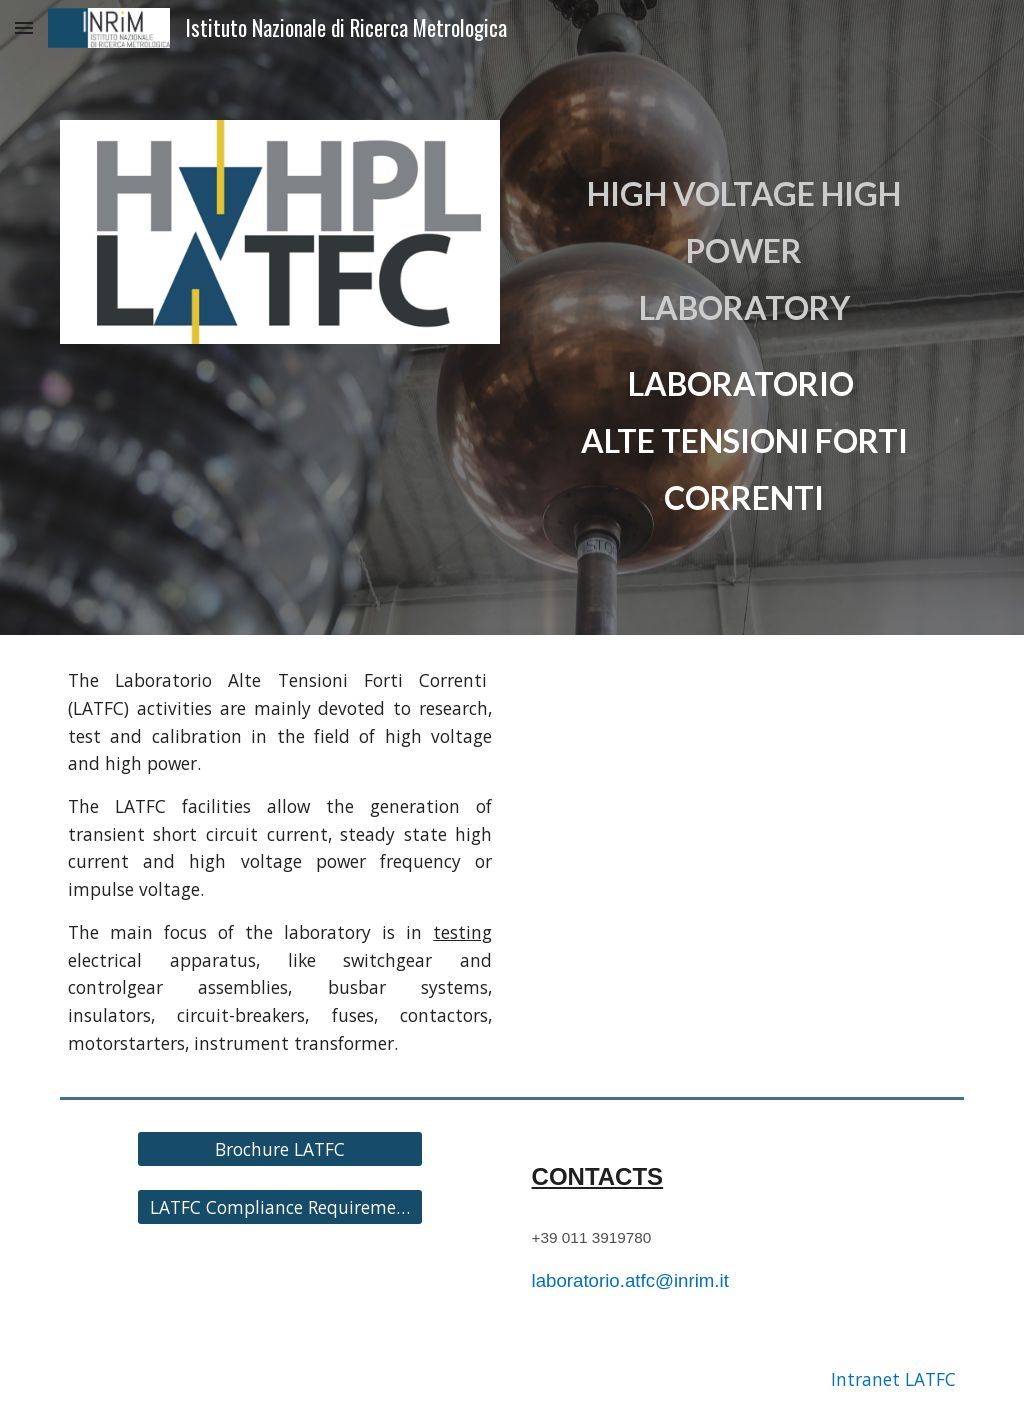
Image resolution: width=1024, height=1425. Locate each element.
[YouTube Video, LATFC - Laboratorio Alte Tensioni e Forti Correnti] (744, 787)
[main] (744, 317)
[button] (24, 27)
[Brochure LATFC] (280, 1149)
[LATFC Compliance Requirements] (280, 1207)
